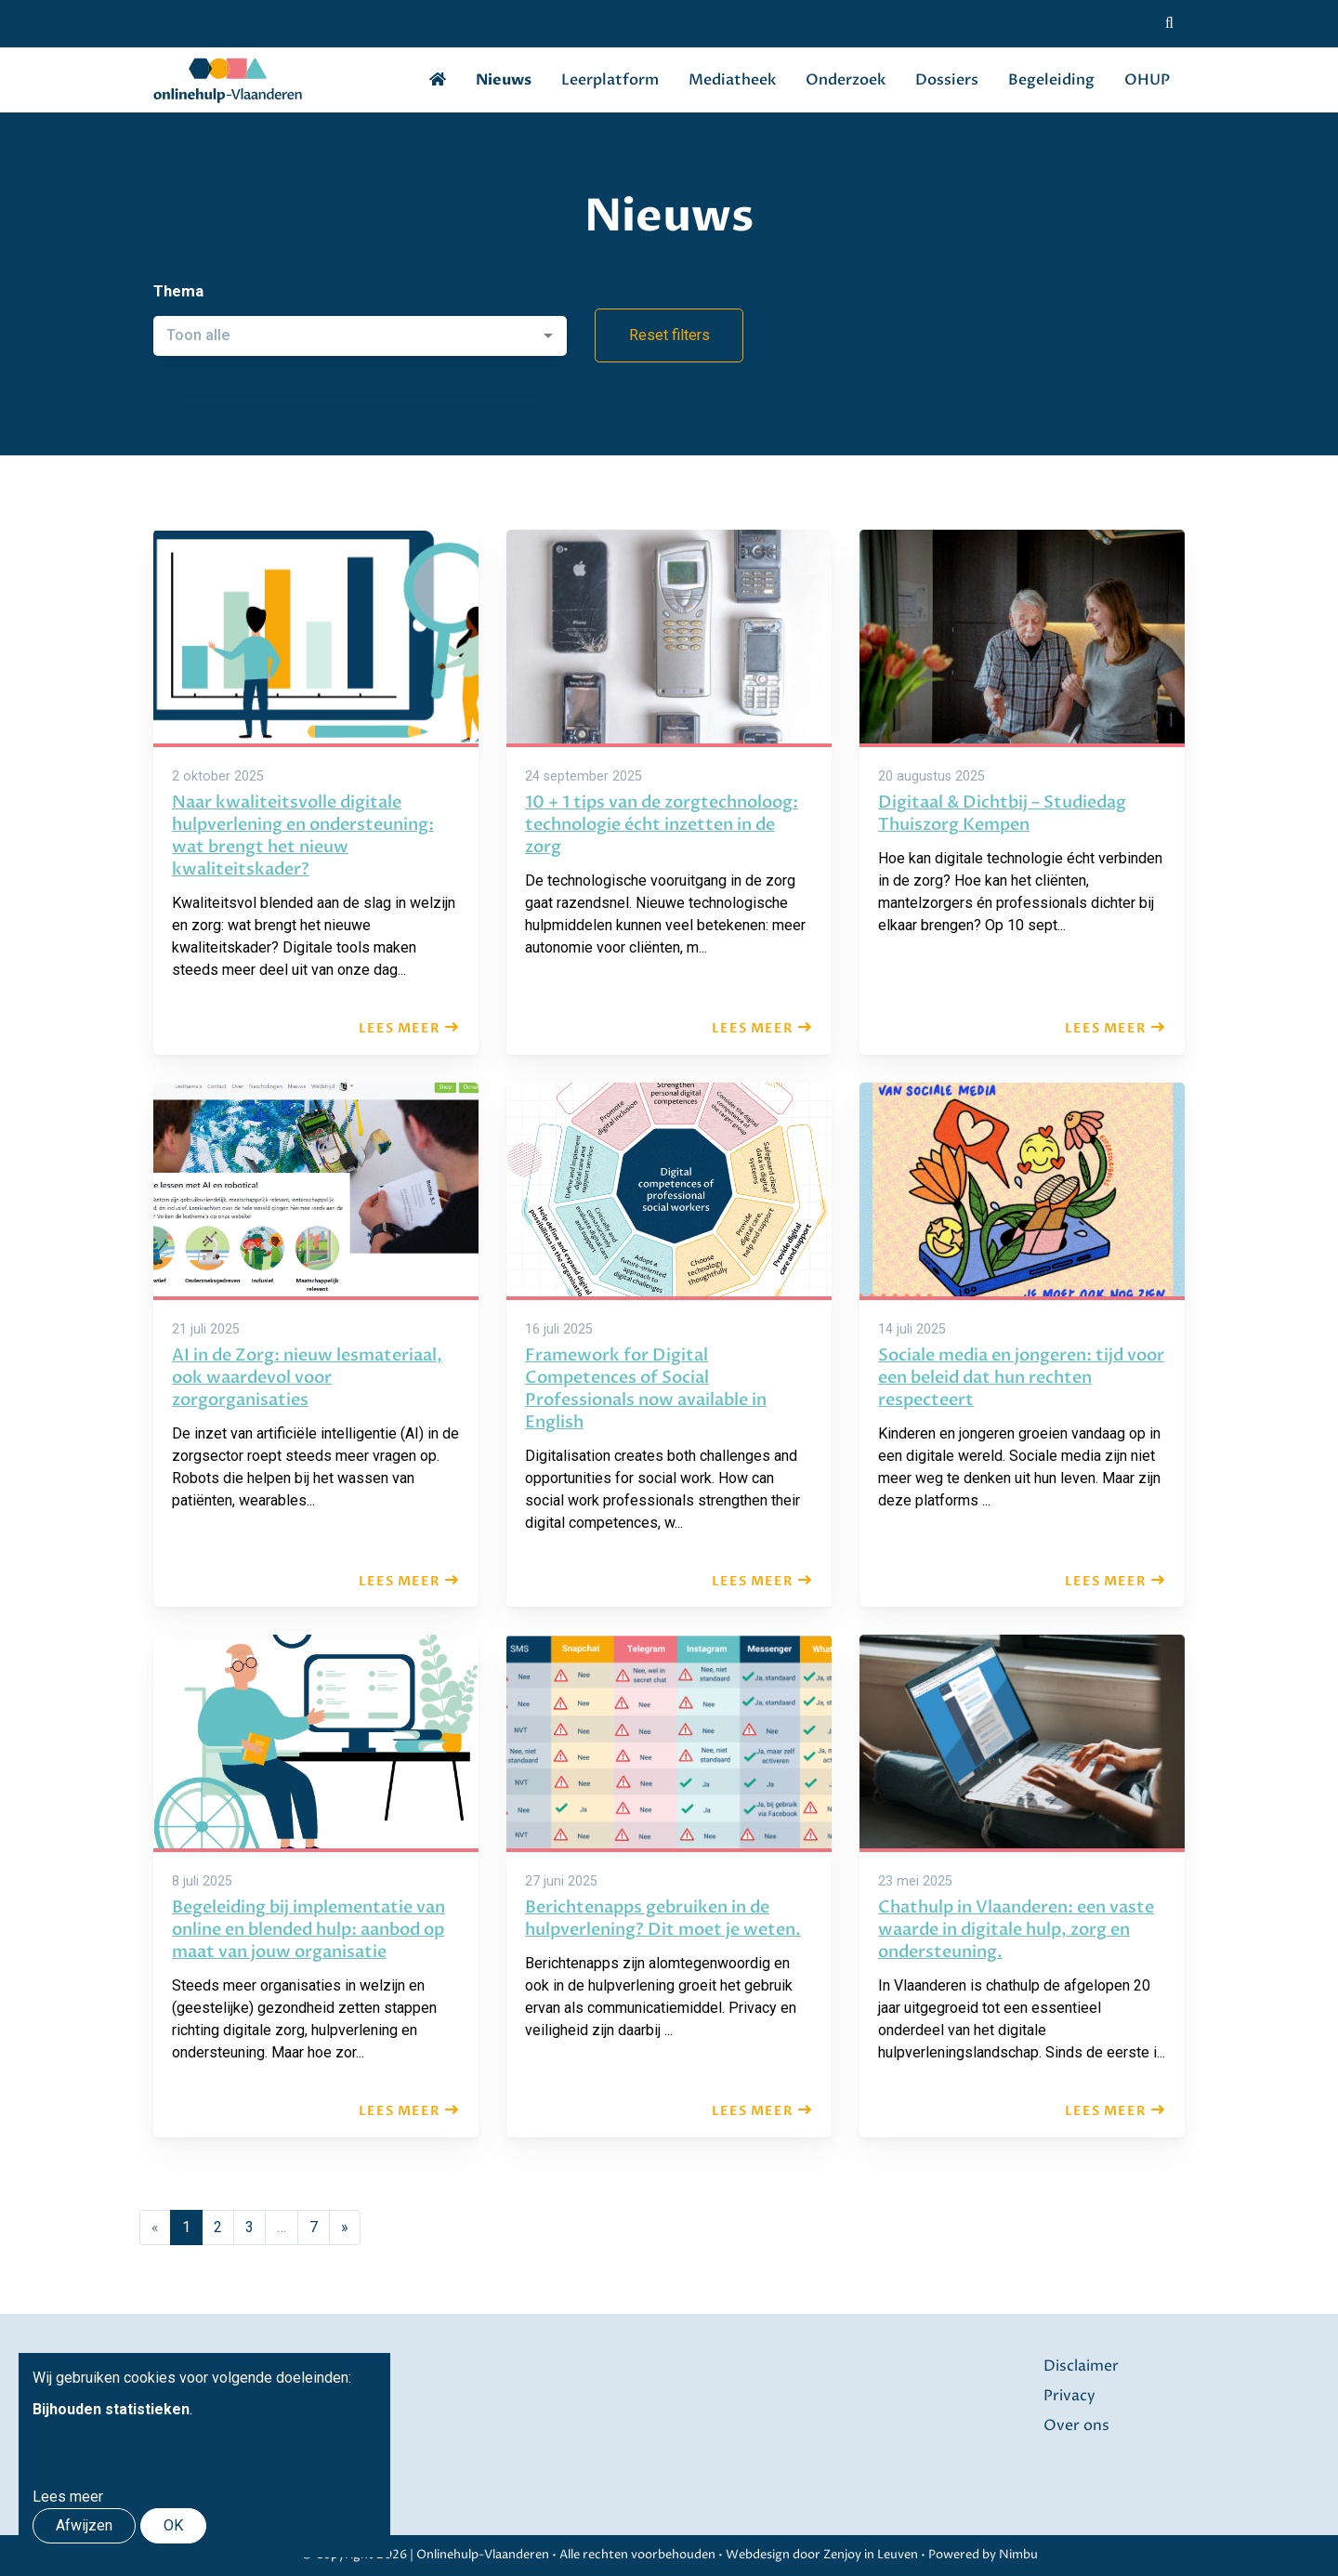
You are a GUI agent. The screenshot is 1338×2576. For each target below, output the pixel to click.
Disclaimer (1081, 2366)
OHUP (1147, 80)
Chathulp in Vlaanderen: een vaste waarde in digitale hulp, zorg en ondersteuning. (1016, 1930)
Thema (178, 291)
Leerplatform (610, 80)
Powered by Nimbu (983, 2555)
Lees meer (399, 1028)
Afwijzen (84, 2525)
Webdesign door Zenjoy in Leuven (822, 2555)
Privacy (1069, 2395)
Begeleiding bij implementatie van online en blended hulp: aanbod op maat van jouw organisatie (308, 1930)
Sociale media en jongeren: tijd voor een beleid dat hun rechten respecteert (1021, 1378)
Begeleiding (1051, 80)
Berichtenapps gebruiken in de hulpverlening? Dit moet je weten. (663, 1918)
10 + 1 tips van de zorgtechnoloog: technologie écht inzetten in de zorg (661, 825)
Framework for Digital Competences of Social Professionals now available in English (646, 1389)
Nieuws (503, 80)
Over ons (1076, 2425)
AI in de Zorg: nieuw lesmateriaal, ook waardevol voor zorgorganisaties (307, 1378)
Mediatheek (732, 80)
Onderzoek (845, 80)
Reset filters (669, 335)
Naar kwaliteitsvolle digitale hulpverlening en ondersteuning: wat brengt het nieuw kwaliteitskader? (303, 836)
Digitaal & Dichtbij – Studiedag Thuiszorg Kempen (1002, 813)
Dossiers (946, 80)
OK (173, 2525)
